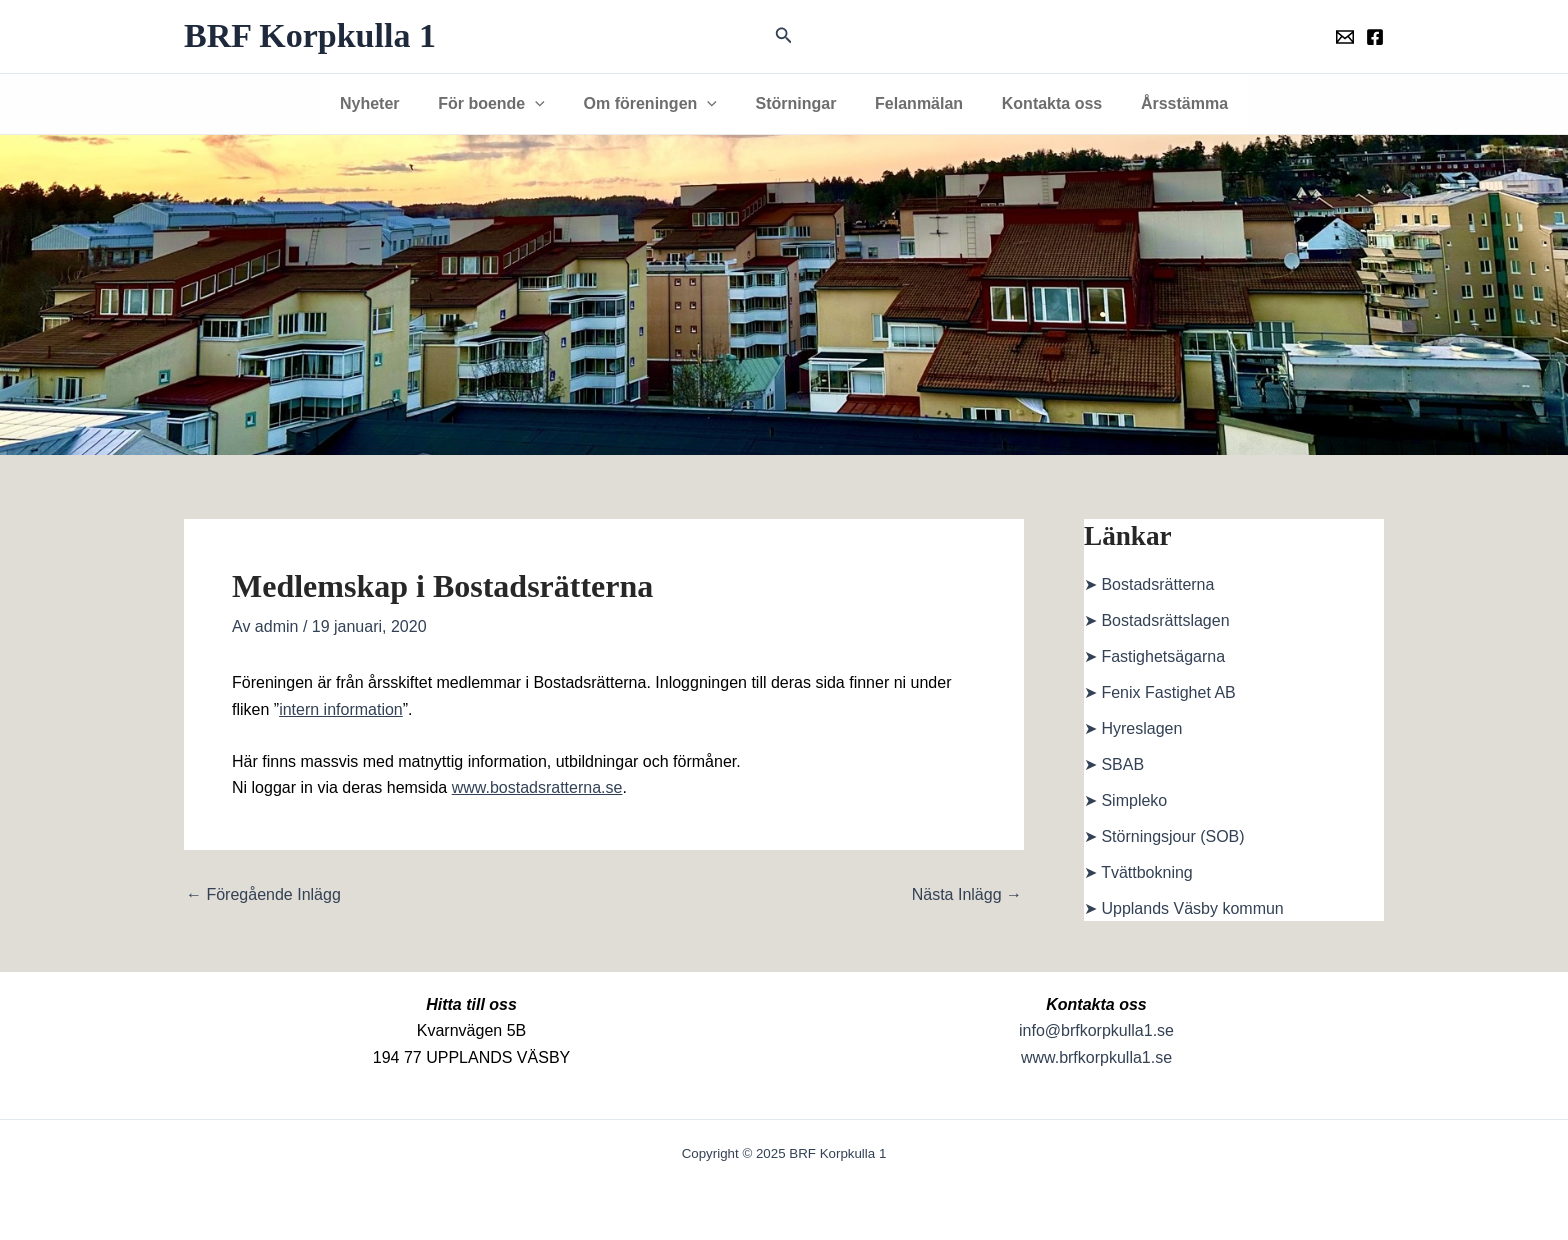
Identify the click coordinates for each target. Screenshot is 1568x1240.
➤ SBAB (1114, 764)
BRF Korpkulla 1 (310, 35)
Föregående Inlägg (263, 895)
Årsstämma (1164, 103)
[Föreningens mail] (1345, 37)
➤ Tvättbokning (1138, 872)
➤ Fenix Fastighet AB (1160, 692)
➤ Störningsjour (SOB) (1164, 836)
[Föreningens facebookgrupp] (1375, 37)
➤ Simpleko (1125, 800)
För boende (504, 104)
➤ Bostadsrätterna (1149, 584)
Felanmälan (912, 103)
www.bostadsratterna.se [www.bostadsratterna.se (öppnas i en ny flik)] (537, 787)
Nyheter (390, 103)
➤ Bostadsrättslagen (1157, 620)
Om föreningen (656, 104)
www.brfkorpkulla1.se (1096, 1057)
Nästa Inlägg (967, 895)
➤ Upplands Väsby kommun (1184, 908)
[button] (784, 36)
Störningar (796, 103)
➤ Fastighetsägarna (1154, 656)
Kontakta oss (1038, 103)
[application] (549, 104)
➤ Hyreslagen (1133, 728)
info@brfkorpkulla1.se (1096, 1030)
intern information (341, 709)
